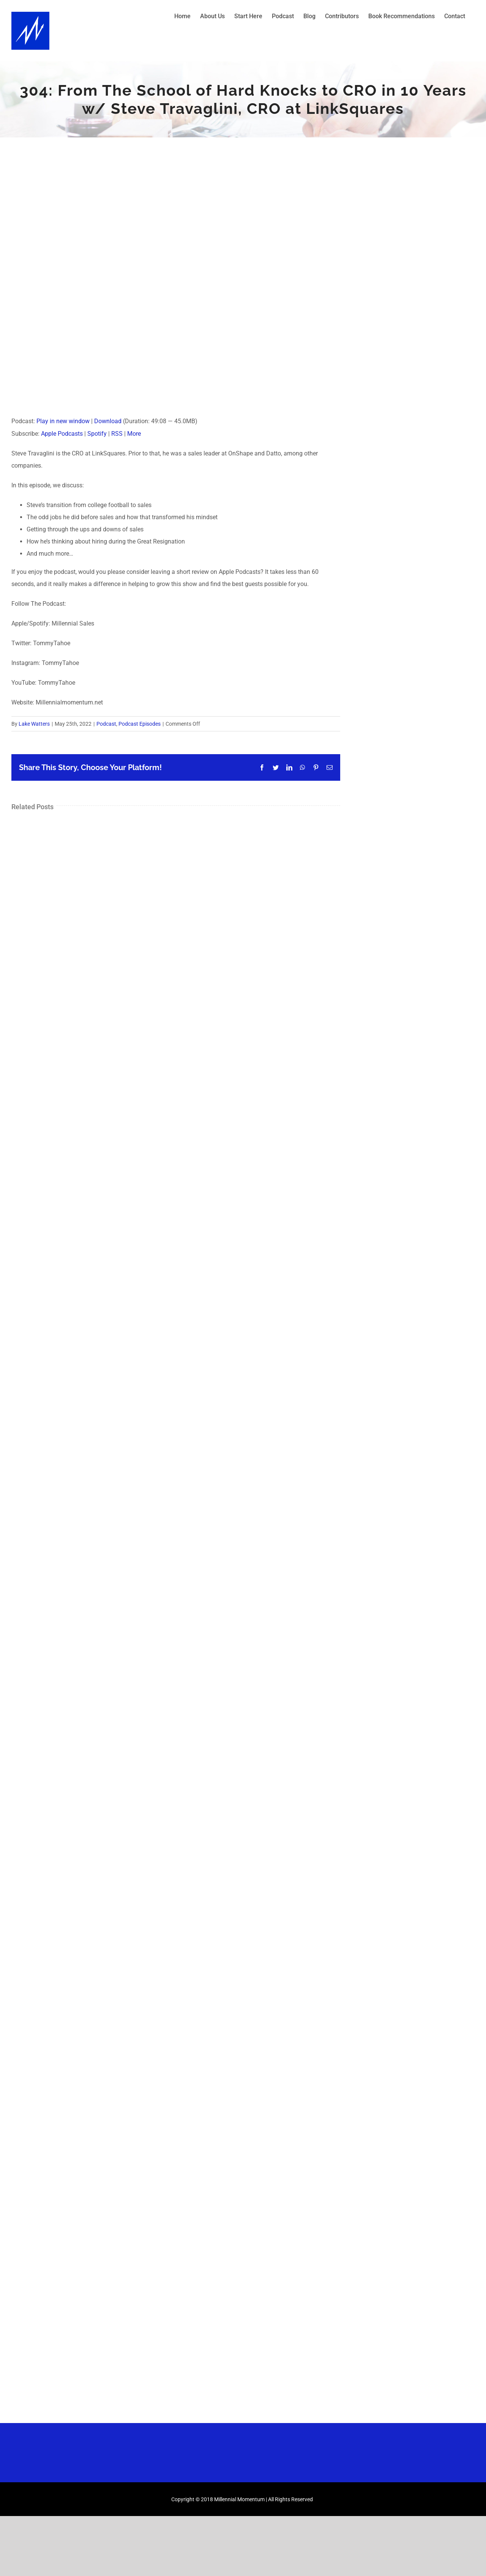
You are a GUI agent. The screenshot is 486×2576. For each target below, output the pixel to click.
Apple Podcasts (62, 433)
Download (108, 421)
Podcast (106, 724)
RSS (117, 433)
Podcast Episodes (139, 724)
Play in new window (63, 421)
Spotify (97, 433)
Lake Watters (34, 724)
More (134, 433)
